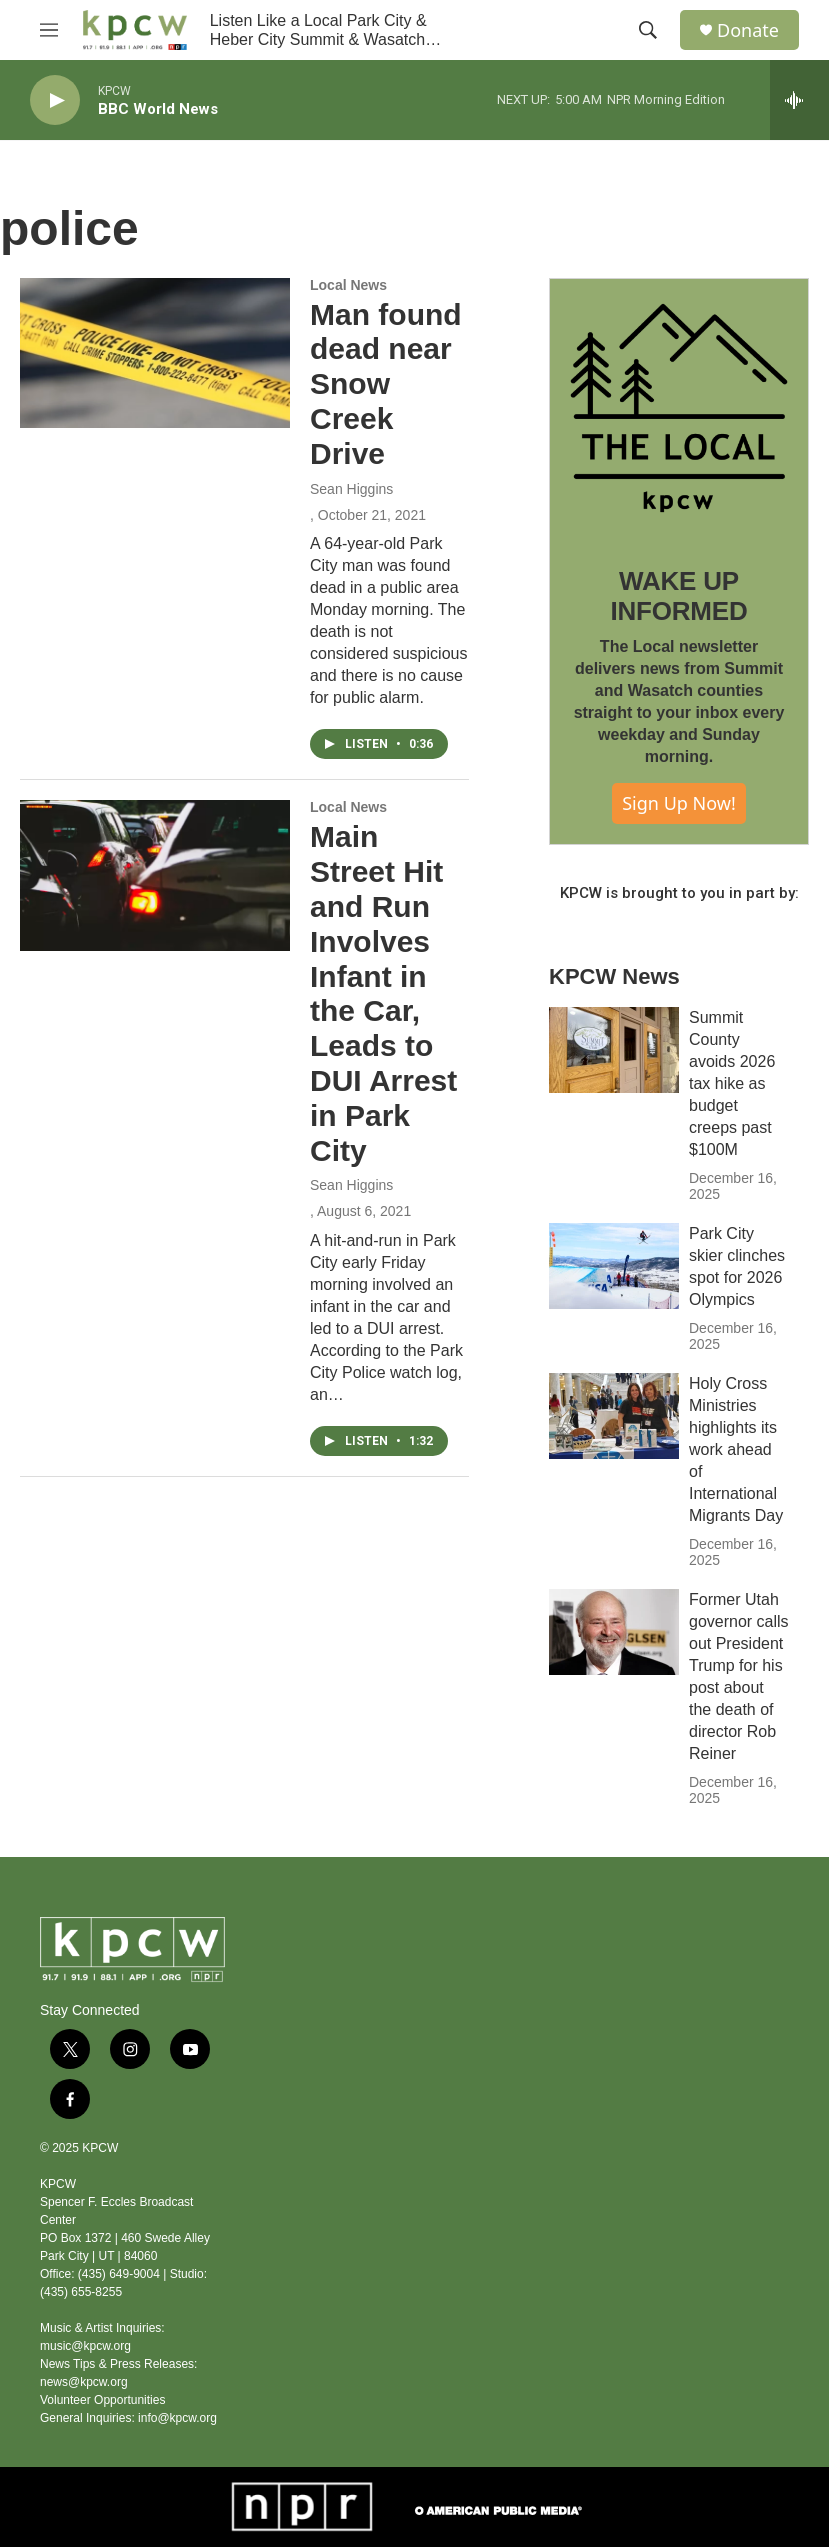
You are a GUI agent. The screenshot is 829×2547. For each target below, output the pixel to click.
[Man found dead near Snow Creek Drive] (155, 353)
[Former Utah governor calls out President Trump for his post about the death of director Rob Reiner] (614, 1632)
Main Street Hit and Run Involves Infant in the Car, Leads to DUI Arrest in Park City (383, 993)
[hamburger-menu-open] (49, 30)
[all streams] (799, 100)
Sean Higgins (351, 489)
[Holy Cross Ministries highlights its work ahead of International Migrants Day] (614, 1416)
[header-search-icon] (648, 30)
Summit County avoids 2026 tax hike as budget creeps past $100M (732, 1083)
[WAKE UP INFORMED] (679, 408)
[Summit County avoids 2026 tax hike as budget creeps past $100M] (614, 1050)
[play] (55, 100)
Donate (748, 30)
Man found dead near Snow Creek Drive (386, 384)
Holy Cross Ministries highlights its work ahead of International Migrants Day (736, 1449)
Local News (348, 285)
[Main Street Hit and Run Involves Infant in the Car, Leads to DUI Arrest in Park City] (155, 875)
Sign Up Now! (679, 803)
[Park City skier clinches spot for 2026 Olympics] (614, 1266)
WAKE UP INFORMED (678, 596)
